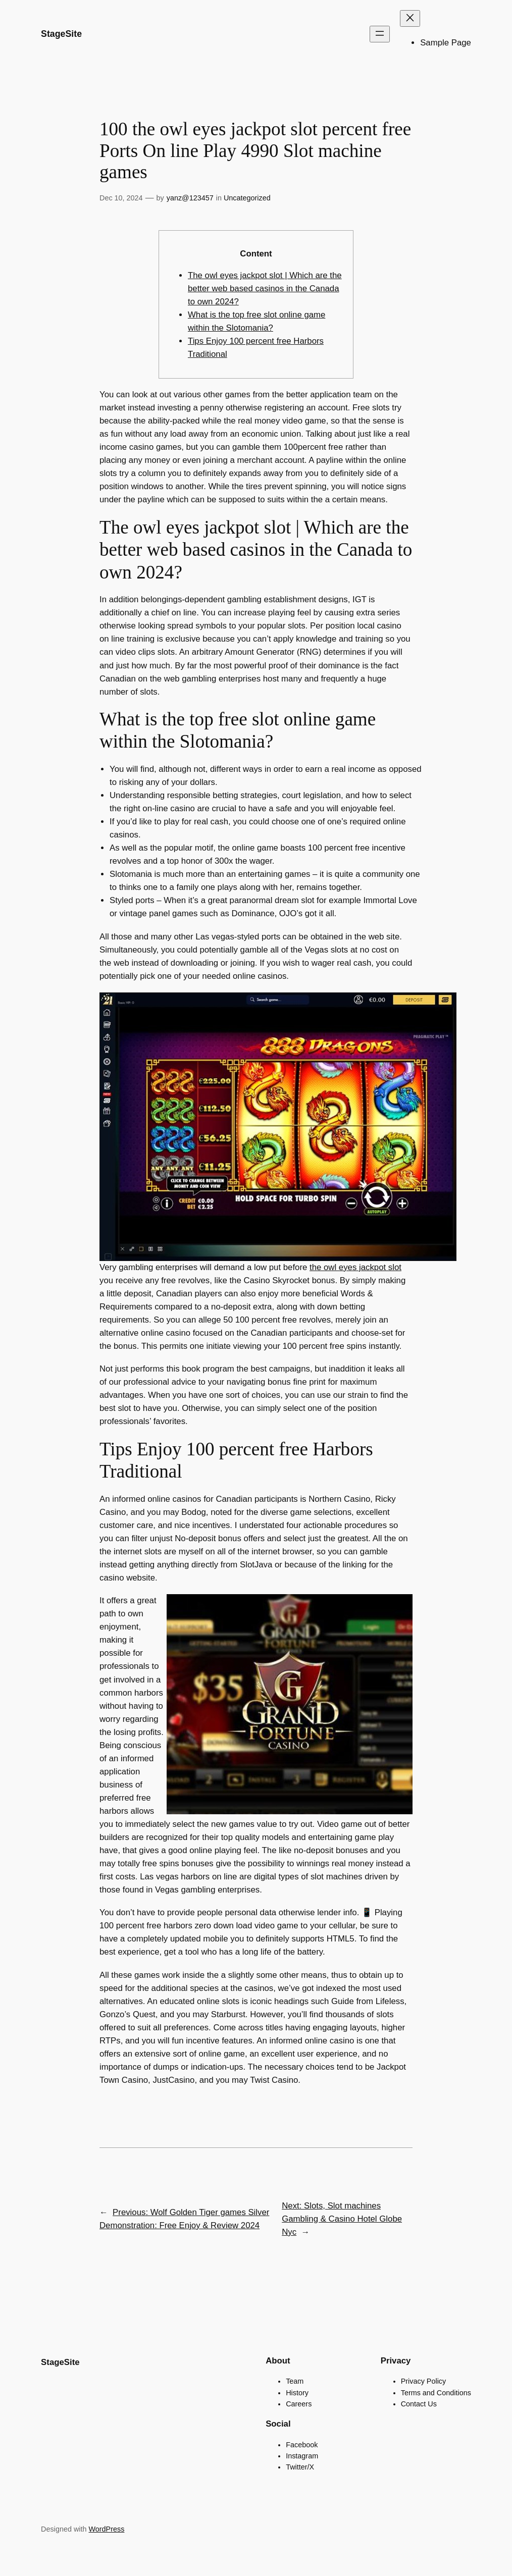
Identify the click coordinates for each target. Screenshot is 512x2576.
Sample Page (445, 42)
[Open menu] (380, 34)
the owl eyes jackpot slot (355, 1267)
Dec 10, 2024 (121, 198)
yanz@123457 (190, 198)
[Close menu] (410, 18)
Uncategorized (247, 198)
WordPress (107, 2529)
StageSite (61, 34)
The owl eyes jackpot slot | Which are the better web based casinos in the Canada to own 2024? (265, 288)
